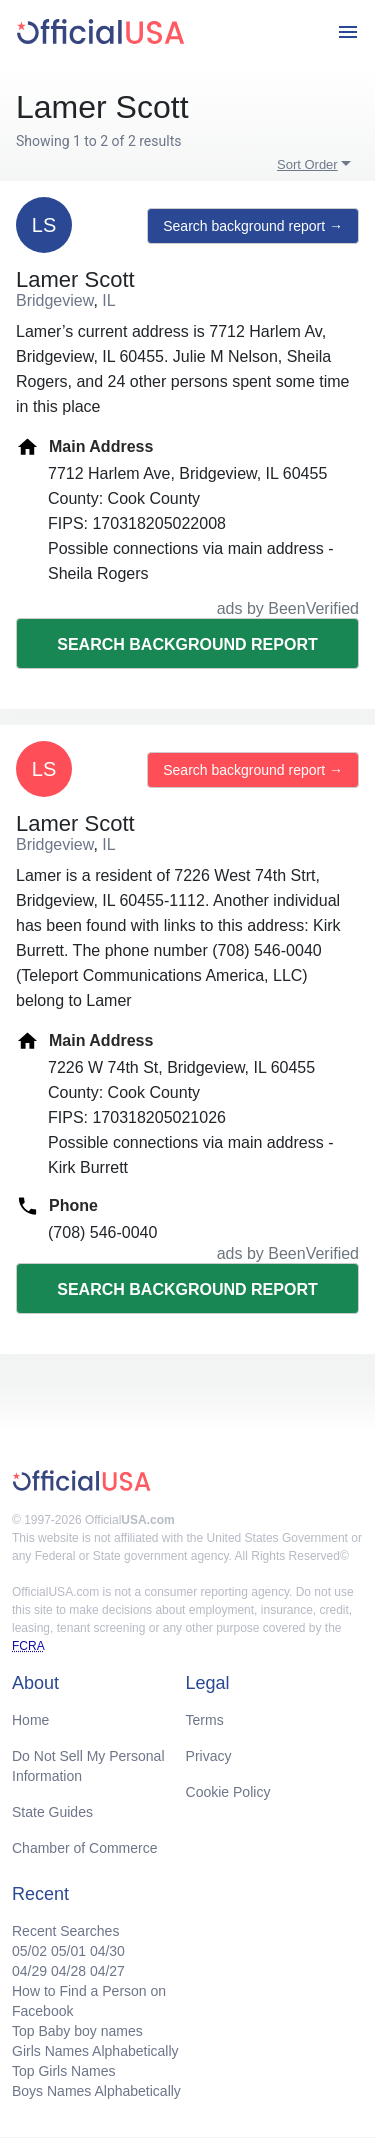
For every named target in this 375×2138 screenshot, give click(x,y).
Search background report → (253, 226)
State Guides (52, 1812)
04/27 (107, 1971)
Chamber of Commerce (85, 1848)
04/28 (68, 1971)
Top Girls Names (63, 2071)
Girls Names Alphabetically (95, 2051)
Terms (205, 1720)
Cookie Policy (228, 1792)
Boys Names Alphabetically (96, 2091)
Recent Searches (65, 1931)
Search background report (187, 644)
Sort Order (307, 164)
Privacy (209, 1756)
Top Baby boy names (77, 2031)
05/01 (68, 1951)
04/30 (107, 1951)
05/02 (29, 1951)
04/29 (29, 1971)
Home (30, 1720)
